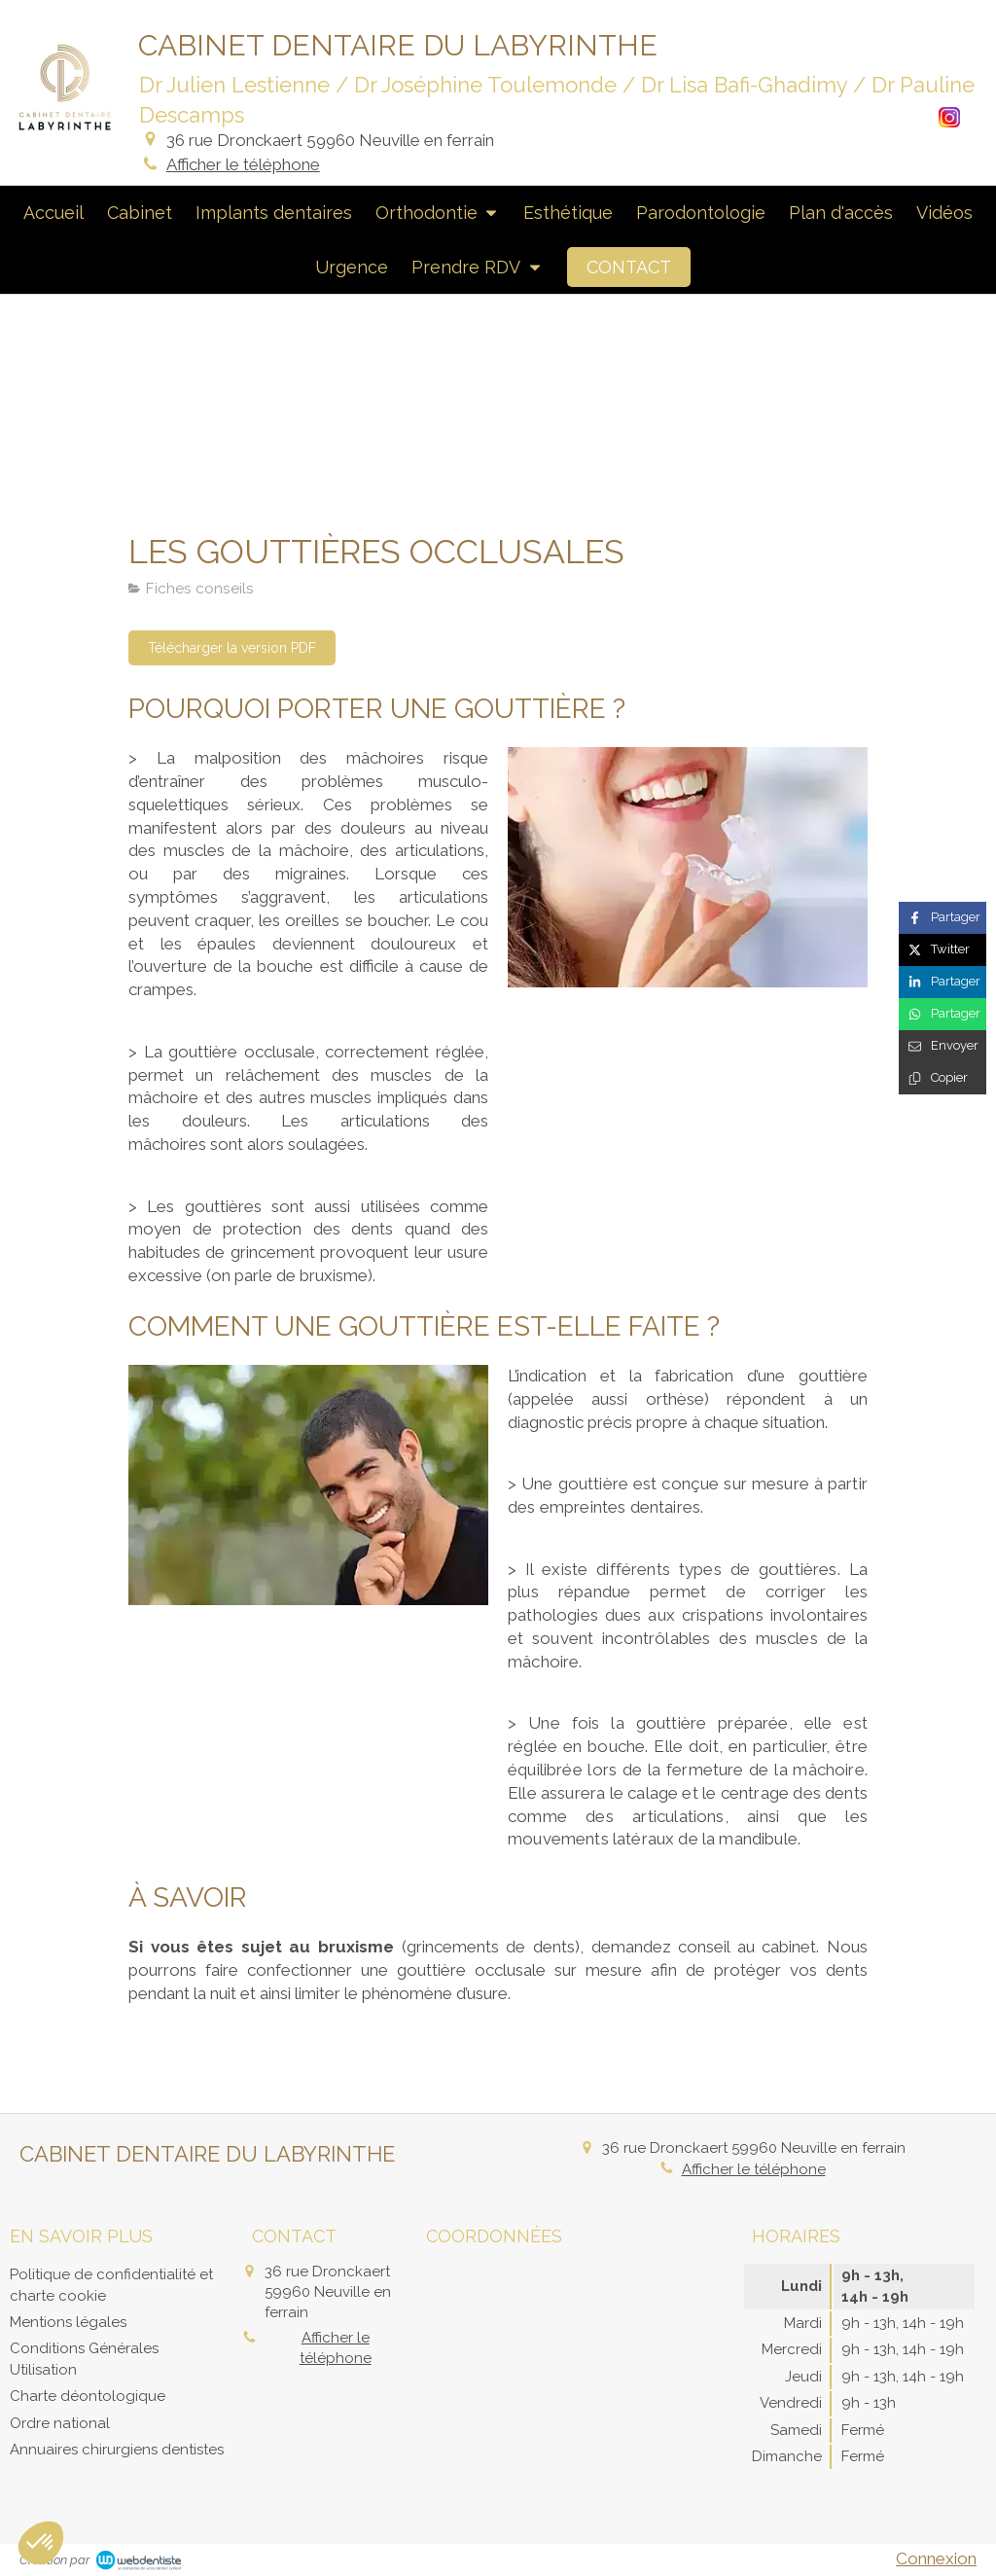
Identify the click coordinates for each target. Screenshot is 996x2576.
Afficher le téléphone (243, 164)
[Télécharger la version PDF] (232, 647)
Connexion (936, 2558)
